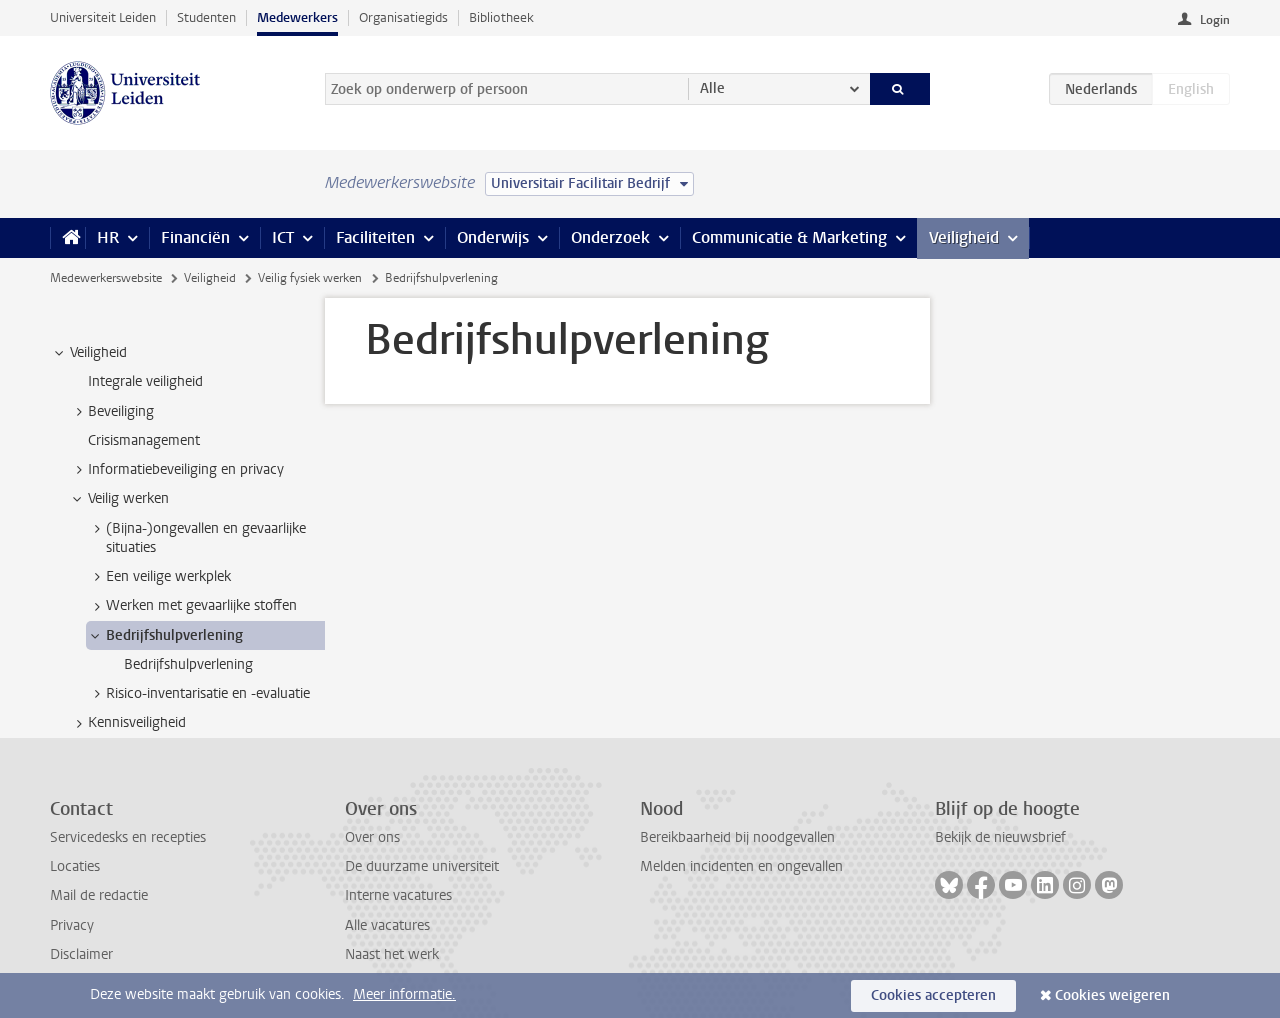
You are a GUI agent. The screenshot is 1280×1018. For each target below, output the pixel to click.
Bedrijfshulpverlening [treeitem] (165, 636)
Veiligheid (964, 237)
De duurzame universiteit (422, 866)
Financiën (195, 237)
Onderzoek (610, 237)
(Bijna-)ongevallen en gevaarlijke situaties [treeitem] (196, 538)
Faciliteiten (375, 237)
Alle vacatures (387, 925)
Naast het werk (392, 954)
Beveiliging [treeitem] (111, 412)
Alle (712, 88)
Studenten (206, 17)
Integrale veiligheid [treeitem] (145, 381)
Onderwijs (493, 237)
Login (1215, 20)
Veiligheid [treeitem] (89, 353)
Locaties (75, 866)
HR (108, 237)
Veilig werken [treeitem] (119, 499)
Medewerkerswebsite (106, 278)
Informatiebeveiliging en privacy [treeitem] (176, 470)
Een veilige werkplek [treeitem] (159, 577)
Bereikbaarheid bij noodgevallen (737, 837)
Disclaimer (81, 954)
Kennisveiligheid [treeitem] (127, 723)
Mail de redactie (99, 895)
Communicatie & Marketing (789, 237)
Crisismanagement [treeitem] (144, 440)
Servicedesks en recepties (128, 837)
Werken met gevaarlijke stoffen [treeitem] (192, 606)
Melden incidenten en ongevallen (741, 866)
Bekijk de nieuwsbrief (1000, 837)
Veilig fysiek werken (310, 278)
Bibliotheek (501, 17)
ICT (283, 237)
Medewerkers (297, 17)
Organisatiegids (403, 17)
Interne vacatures (398, 895)
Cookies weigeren (1112, 995)
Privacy (72, 925)
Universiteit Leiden (103, 17)
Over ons (372, 837)
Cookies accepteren (933, 995)
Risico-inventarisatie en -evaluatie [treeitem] (198, 694)
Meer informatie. (404, 994)
